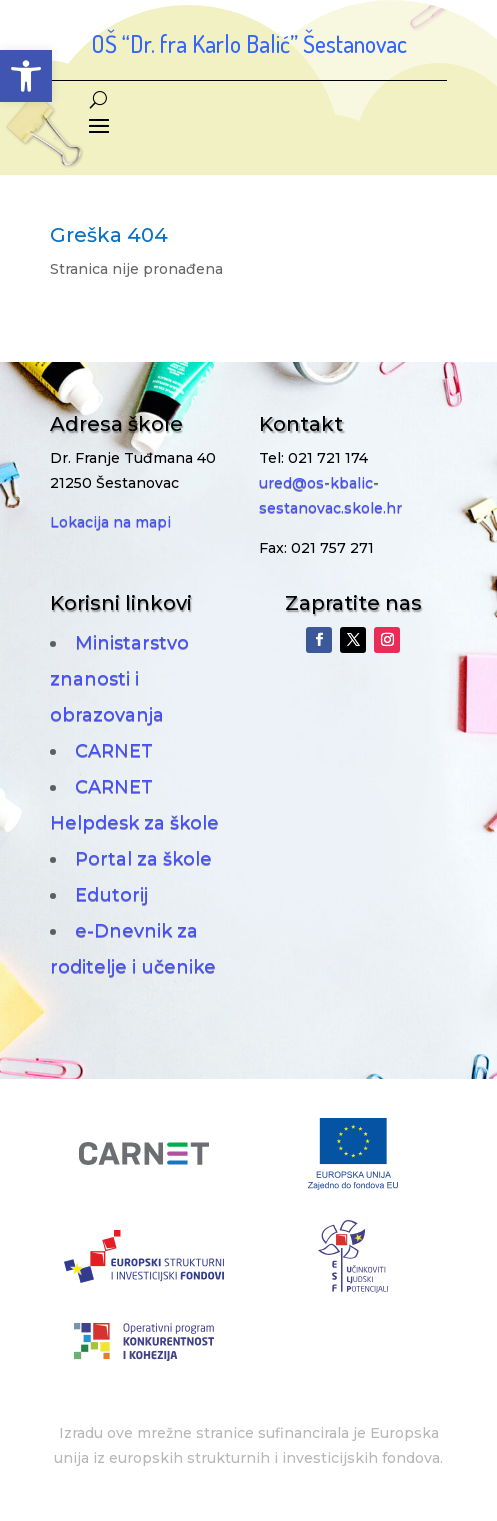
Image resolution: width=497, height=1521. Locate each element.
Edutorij (111, 895)
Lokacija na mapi (110, 522)
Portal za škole (143, 859)
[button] (26, 76)
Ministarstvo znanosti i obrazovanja (119, 679)
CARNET (114, 751)
